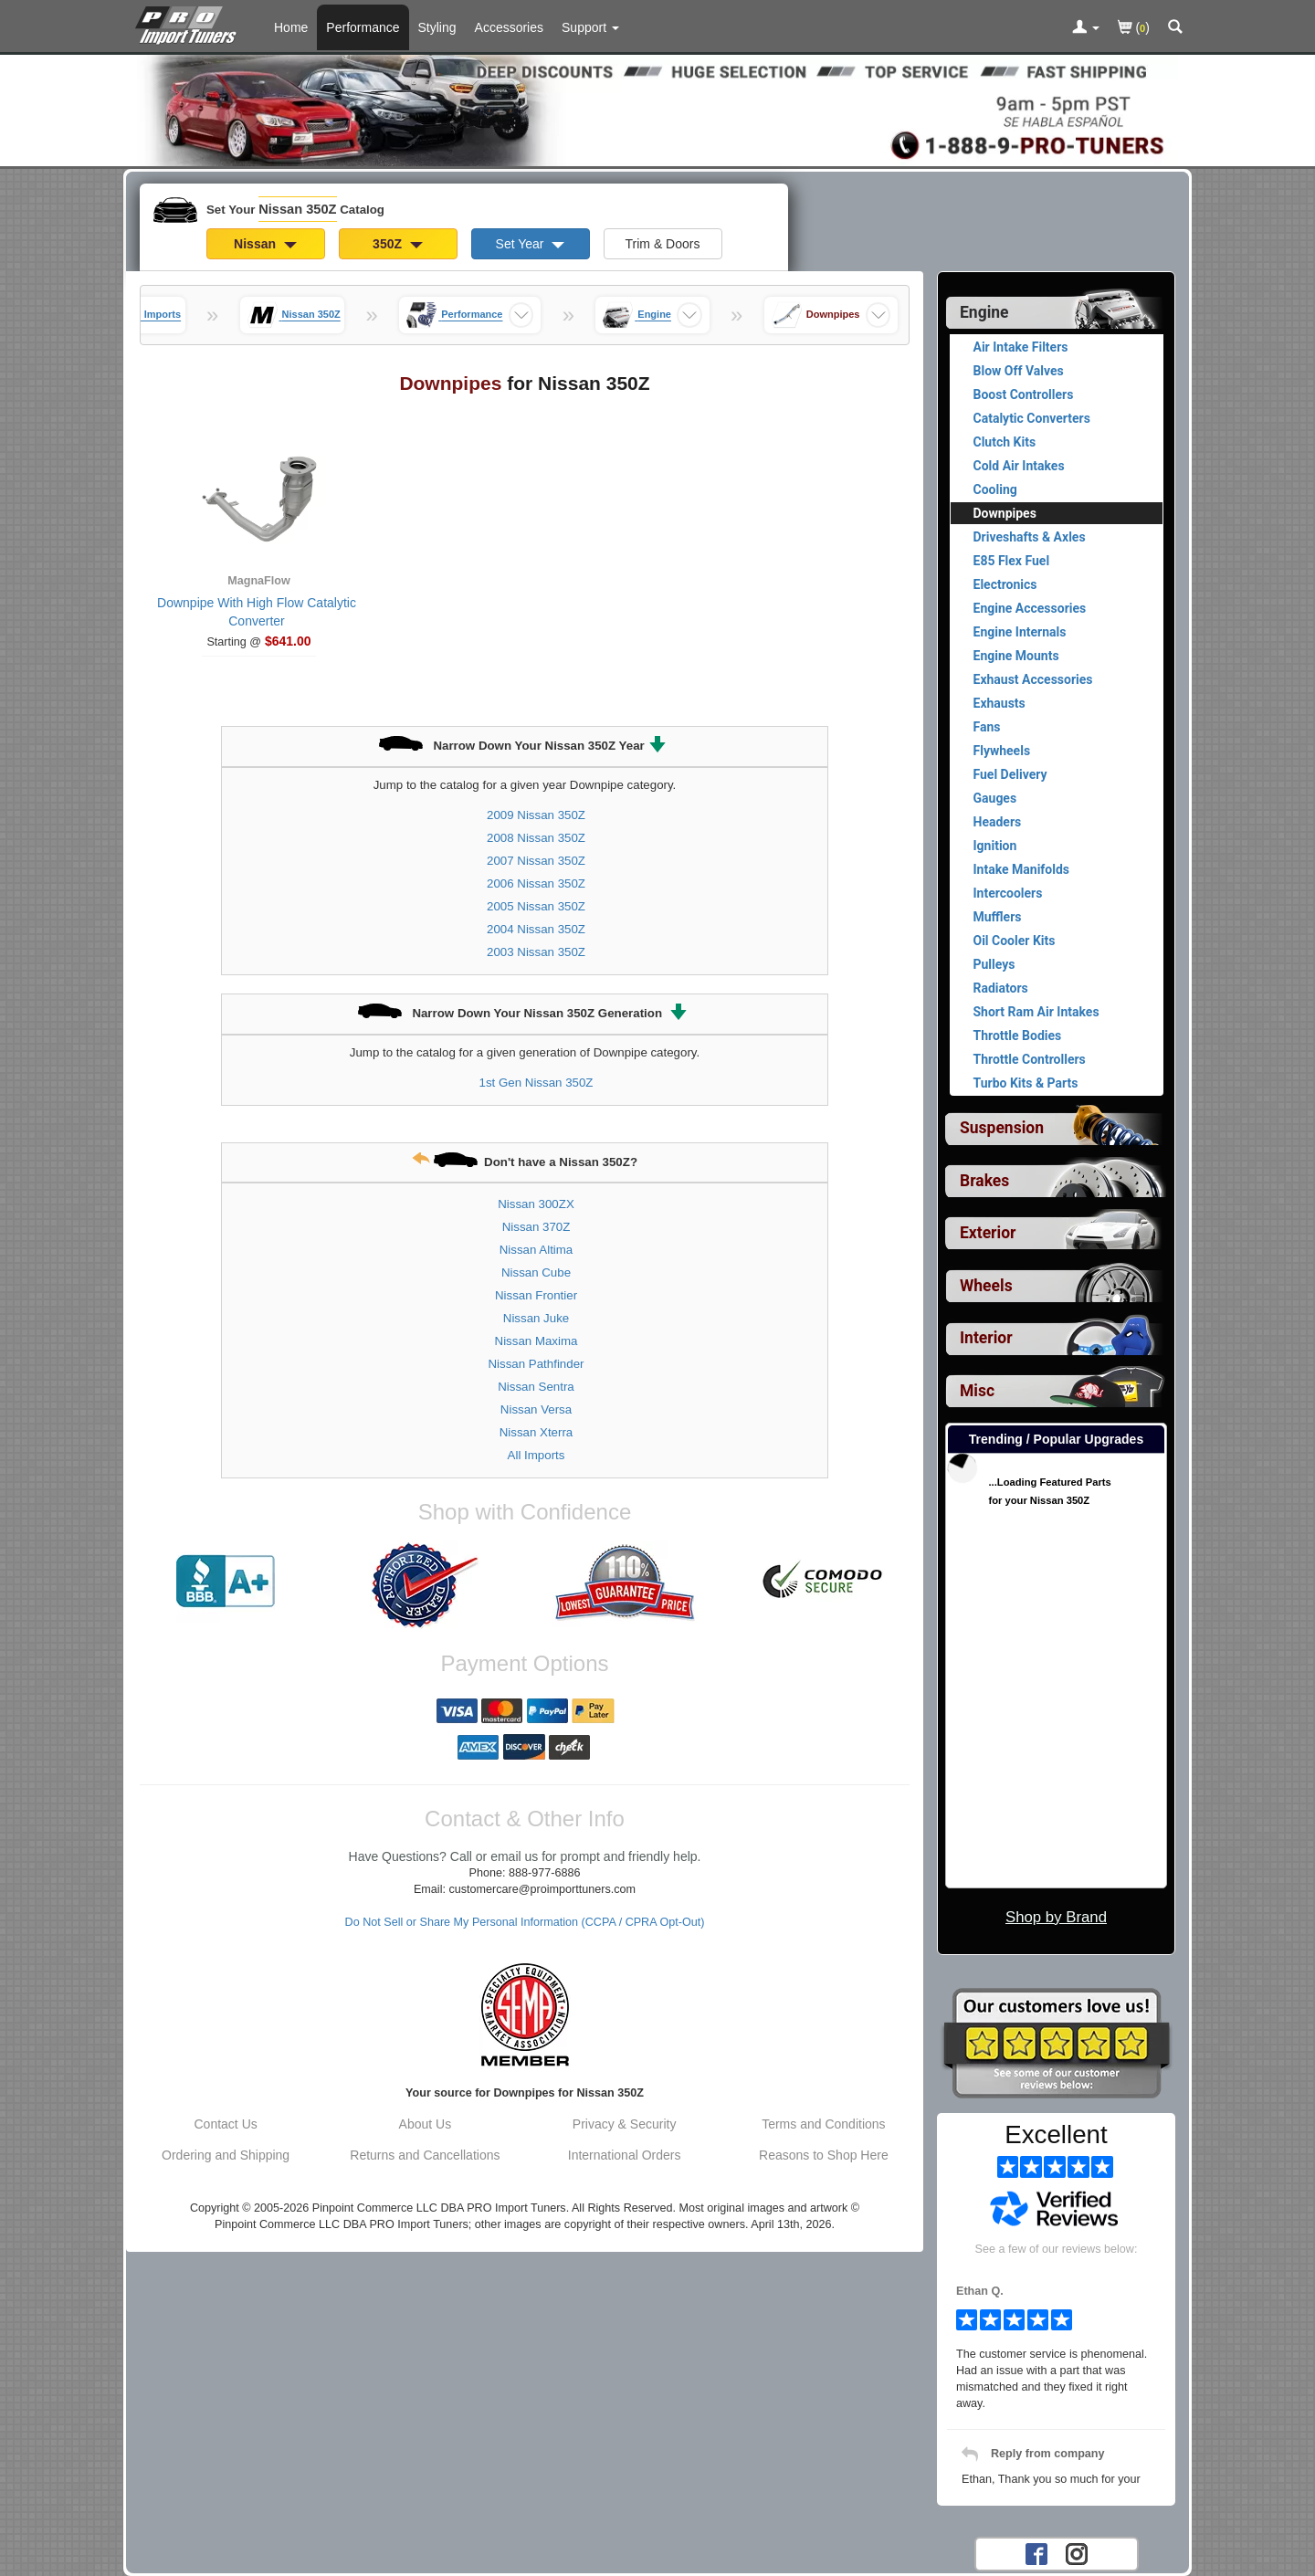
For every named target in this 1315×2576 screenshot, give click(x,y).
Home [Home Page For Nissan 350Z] (291, 27)
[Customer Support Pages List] (590, 27)
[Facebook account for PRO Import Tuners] (1036, 2553)
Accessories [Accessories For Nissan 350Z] (509, 27)
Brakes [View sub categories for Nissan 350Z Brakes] (984, 1181)
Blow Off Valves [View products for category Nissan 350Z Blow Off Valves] (1018, 370)
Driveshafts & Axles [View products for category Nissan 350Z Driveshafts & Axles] (1029, 537)
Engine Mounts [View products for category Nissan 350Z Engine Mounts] (1016, 655)
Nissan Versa (536, 1409)
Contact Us (226, 2124)
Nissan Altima (536, 1249)
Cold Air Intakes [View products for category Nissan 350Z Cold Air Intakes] (1019, 465)
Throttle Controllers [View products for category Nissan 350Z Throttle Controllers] (1029, 1059)
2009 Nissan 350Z (536, 815)
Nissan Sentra (536, 1386)
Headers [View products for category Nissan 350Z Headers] (997, 822)
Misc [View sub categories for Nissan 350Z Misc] (977, 1391)
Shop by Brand (1056, 1917)
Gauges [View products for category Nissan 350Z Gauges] (995, 798)
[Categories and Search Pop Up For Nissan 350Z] (1175, 28)
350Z (398, 244)
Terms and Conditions (823, 2124)
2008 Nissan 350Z (536, 838)
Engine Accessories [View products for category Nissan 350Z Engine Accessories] (1030, 608)
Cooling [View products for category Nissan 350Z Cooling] (995, 489)
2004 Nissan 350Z (536, 929)
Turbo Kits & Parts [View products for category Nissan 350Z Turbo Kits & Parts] (1025, 1083)
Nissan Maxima (536, 1341)
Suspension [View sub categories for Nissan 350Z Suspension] (1002, 1128)
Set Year (530, 244)
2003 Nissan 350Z (536, 952)
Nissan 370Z (536, 1227)
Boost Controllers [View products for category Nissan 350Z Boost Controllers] (1023, 394)
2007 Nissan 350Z (536, 860)
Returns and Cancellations (425, 2155)
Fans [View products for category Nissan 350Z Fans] (987, 727)
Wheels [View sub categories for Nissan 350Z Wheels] (986, 1286)
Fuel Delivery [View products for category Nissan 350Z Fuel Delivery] (1010, 774)
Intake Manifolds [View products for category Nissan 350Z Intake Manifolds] (1021, 869)
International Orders (624, 2155)
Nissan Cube (536, 1272)
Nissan (265, 244)
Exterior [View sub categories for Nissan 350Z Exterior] (987, 1233)
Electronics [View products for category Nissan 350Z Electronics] (1005, 584)
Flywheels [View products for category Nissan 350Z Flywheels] (1002, 750)
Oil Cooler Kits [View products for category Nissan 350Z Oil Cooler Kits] (1014, 940)
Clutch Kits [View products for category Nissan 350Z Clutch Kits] (1004, 442)
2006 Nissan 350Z (536, 883)
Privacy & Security (625, 2124)
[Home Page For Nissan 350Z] (189, 23)
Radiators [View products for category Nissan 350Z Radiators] (1000, 988)
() (1134, 28)
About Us (425, 2124)
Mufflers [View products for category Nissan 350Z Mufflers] (997, 916)
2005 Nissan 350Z (536, 906)
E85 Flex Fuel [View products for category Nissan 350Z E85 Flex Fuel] (1011, 560)
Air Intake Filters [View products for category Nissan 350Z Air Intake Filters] (1020, 347)
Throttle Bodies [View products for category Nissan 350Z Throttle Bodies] (1017, 1035)
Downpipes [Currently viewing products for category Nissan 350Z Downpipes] (1004, 513)
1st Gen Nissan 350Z (536, 1082)
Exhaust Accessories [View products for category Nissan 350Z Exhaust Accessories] (1033, 679)
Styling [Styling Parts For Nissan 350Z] (437, 27)
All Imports (536, 1455)
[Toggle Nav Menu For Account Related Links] (1086, 28)
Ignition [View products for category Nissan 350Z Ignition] (995, 845)
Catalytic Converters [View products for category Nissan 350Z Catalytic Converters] (1031, 418)
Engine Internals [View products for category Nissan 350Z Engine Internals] (1020, 632)
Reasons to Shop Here (824, 2155)
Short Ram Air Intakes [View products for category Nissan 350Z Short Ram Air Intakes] (1036, 1011)
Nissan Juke (536, 1318)
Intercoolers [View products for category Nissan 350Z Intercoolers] (1008, 893)
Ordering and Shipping (225, 2155)
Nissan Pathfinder (536, 1364)
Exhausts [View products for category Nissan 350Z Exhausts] (999, 703)
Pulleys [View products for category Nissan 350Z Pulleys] (994, 964)
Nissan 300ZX (536, 1204)
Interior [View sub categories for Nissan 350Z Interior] (986, 1338)
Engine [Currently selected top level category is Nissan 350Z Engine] (984, 312)
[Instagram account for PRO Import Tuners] (1077, 2553)
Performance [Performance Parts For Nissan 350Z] (362, 27)
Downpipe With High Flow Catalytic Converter (256, 611)
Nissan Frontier (536, 1295)
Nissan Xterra (536, 1432)
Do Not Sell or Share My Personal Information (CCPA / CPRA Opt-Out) (525, 1922)
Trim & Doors (663, 244)
